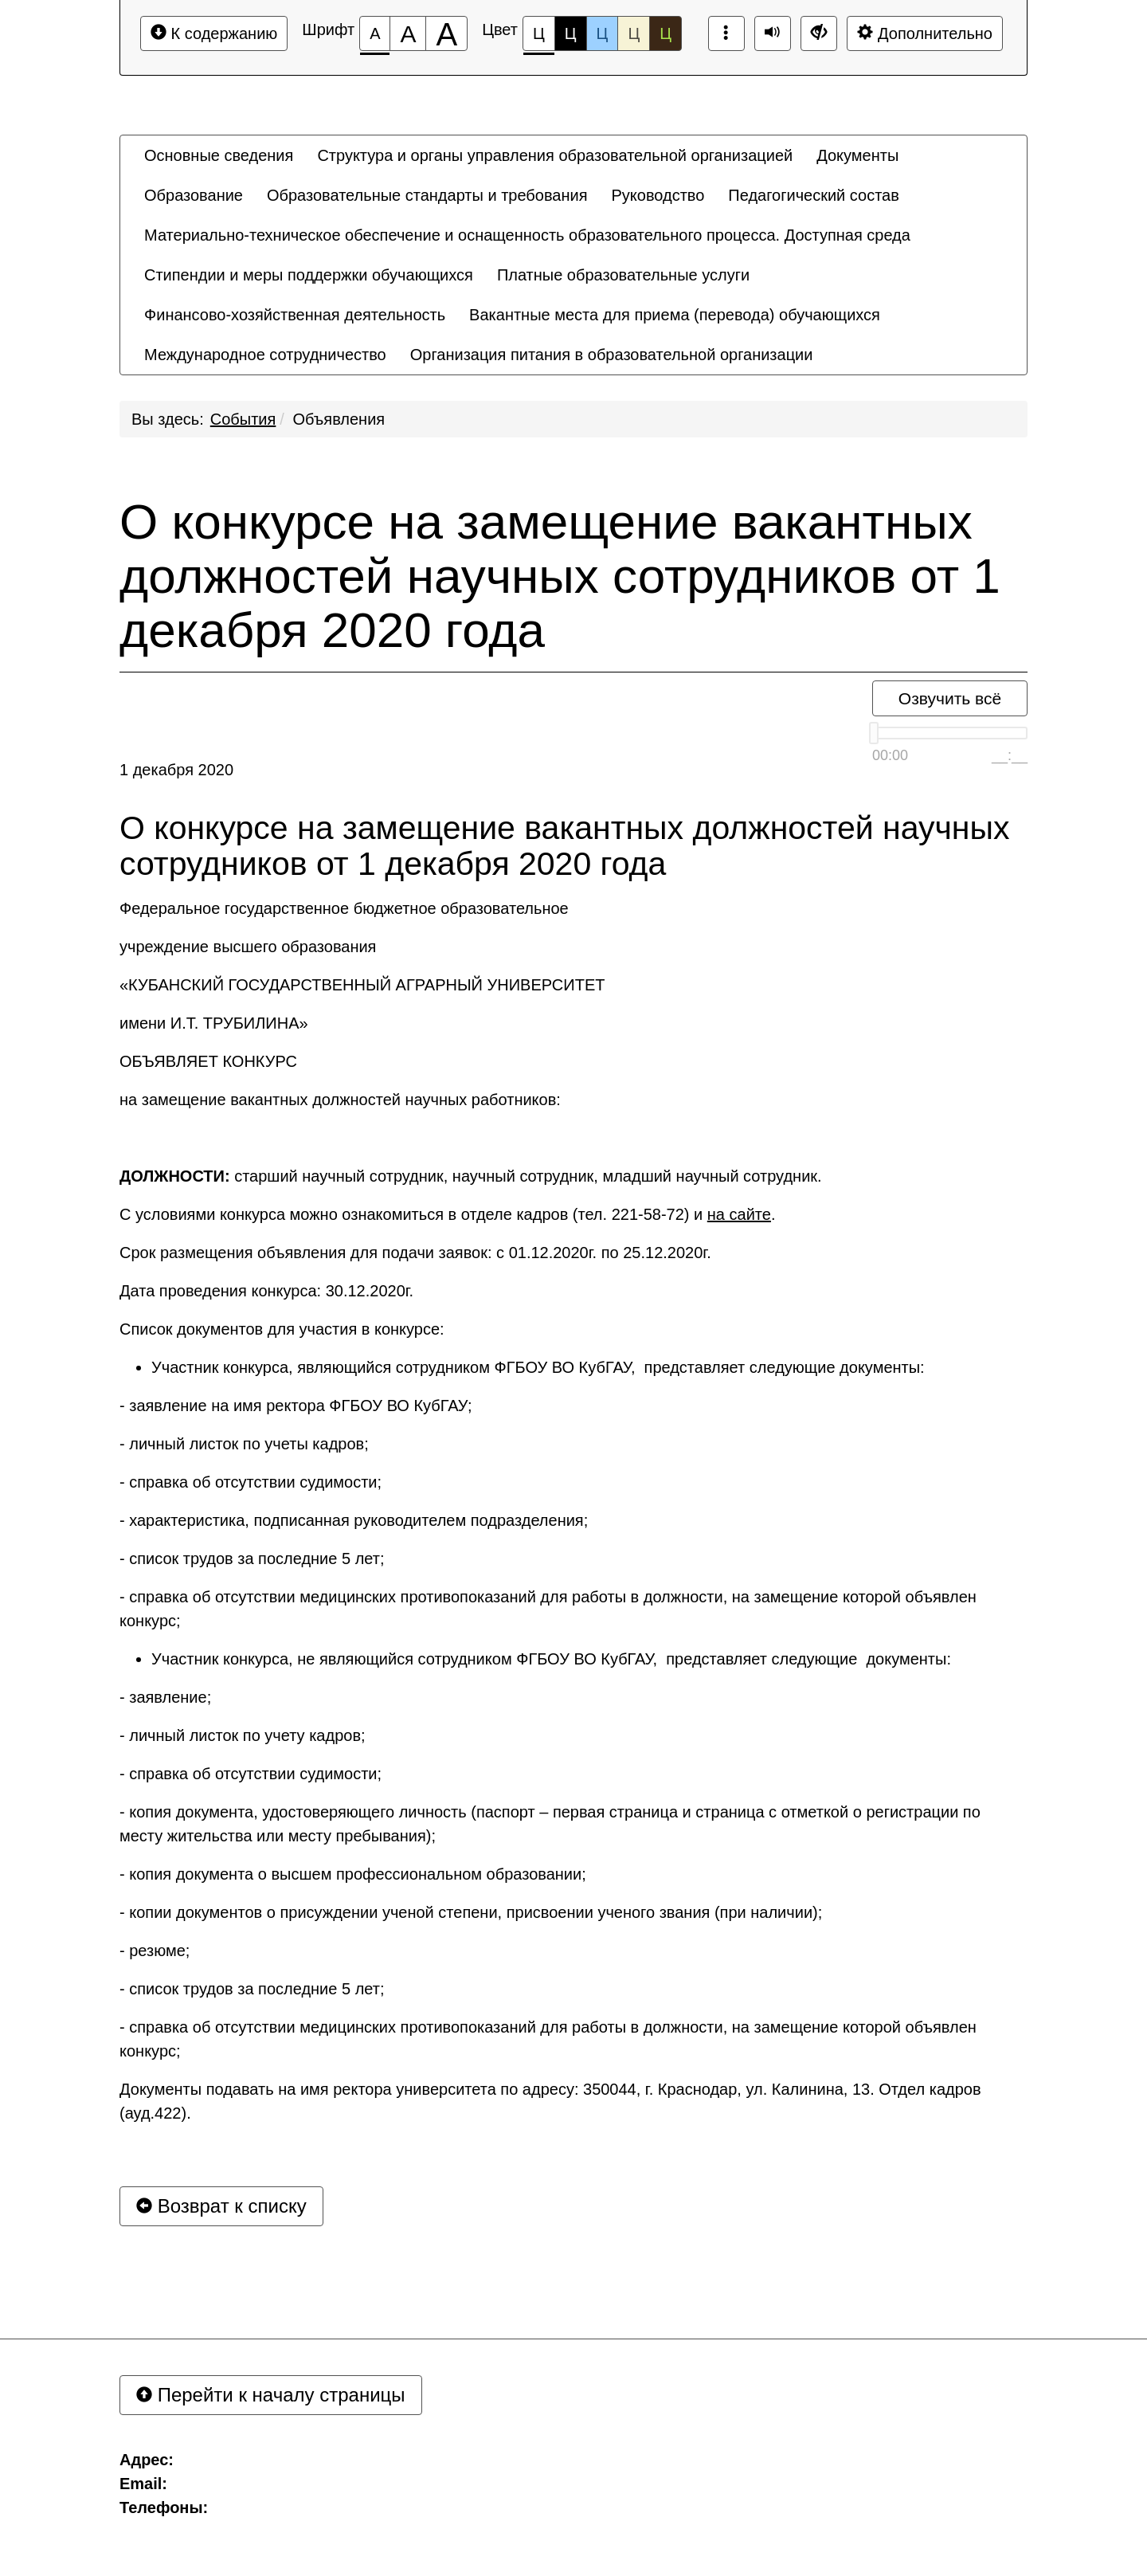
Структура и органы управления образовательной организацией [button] (555, 155)
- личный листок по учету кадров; (242, 1735)
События (243, 419)
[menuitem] (218, 155)
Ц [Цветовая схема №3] (603, 33)
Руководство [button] (657, 195)
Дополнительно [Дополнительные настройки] (924, 33)
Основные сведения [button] (218, 155)
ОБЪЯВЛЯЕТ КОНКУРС (208, 1061)
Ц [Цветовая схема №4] (634, 33)
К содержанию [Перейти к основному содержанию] (214, 33)
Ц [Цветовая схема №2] (571, 33)
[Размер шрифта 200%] (446, 33)
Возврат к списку (221, 2206)
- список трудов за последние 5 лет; (252, 1558)
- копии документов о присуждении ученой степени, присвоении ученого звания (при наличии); (470, 1912)
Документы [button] (857, 155)
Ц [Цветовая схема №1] (538, 38)
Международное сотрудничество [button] (265, 354)
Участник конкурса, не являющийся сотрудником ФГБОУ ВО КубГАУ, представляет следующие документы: (551, 1659)
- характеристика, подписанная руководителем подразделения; (353, 1520)
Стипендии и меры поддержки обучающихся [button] (308, 275)
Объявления (338, 419)
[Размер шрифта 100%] (374, 33)
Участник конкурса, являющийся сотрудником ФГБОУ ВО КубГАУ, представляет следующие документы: (538, 1367)
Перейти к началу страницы (270, 2394)
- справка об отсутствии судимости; (250, 1482)
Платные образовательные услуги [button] (623, 275)
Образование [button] (193, 195)
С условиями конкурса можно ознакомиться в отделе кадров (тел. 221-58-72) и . (447, 1214)
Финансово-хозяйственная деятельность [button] (294, 314)
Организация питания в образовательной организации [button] (611, 354)
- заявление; (165, 1697)
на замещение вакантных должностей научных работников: (340, 1099)
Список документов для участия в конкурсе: (281, 1329)
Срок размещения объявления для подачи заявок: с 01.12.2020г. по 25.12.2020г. (415, 1252)
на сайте (739, 1214)
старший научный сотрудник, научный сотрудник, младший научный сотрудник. (470, 1176)
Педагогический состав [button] (813, 195)
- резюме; (154, 1950)
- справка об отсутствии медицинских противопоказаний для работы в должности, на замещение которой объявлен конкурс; (548, 1608)
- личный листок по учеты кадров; (244, 1444)
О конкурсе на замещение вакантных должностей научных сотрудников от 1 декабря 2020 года (559, 576)
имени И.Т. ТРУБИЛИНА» (213, 1023)
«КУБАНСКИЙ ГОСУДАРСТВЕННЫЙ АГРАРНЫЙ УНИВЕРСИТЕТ (362, 985)
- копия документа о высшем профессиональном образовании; (352, 1874)
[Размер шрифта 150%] (408, 33)
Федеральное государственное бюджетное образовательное (344, 908)
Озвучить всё (949, 698)
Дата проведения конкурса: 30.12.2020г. (266, 1291)
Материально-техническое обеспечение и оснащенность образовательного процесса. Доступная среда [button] (527, 235)
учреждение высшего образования (247, 946)
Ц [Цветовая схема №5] (665, 33)
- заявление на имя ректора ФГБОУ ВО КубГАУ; (295, 1405)
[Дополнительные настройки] (819, 33)
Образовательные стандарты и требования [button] (427, 195)
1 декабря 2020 (176, 769)
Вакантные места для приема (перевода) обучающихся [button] (674, 314)
